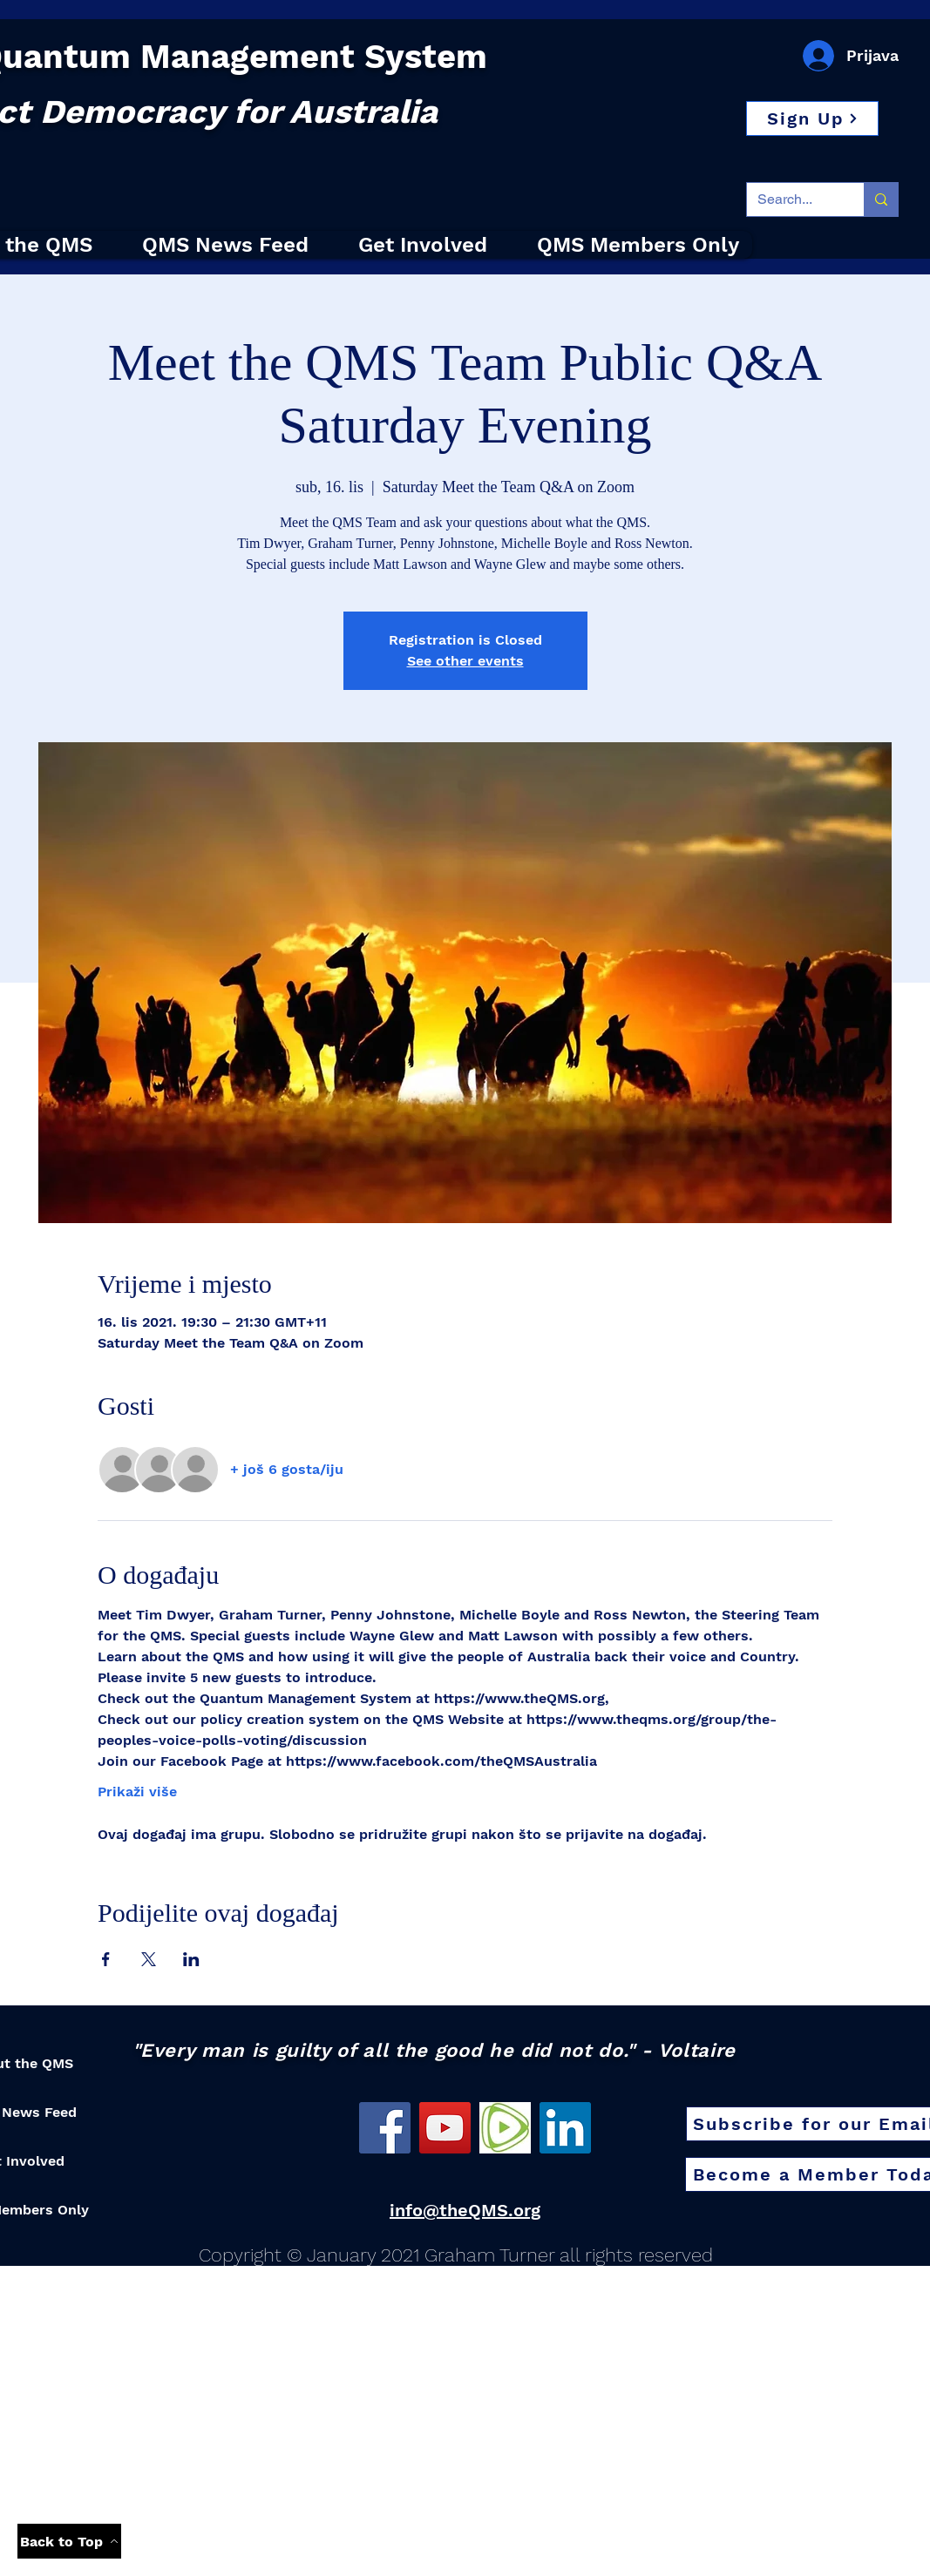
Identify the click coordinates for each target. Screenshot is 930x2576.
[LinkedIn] (565, 2127)
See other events (465, 660)
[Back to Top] (69, 2541)
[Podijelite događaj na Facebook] (106, 1959)
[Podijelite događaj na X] (148, 1959)
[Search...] (792, 199)
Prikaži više (137, 1791)
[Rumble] (505, 2127)
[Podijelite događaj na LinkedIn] (191, 1959)
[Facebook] (385, 2127)
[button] (812, 118)
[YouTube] (445, 2127)
